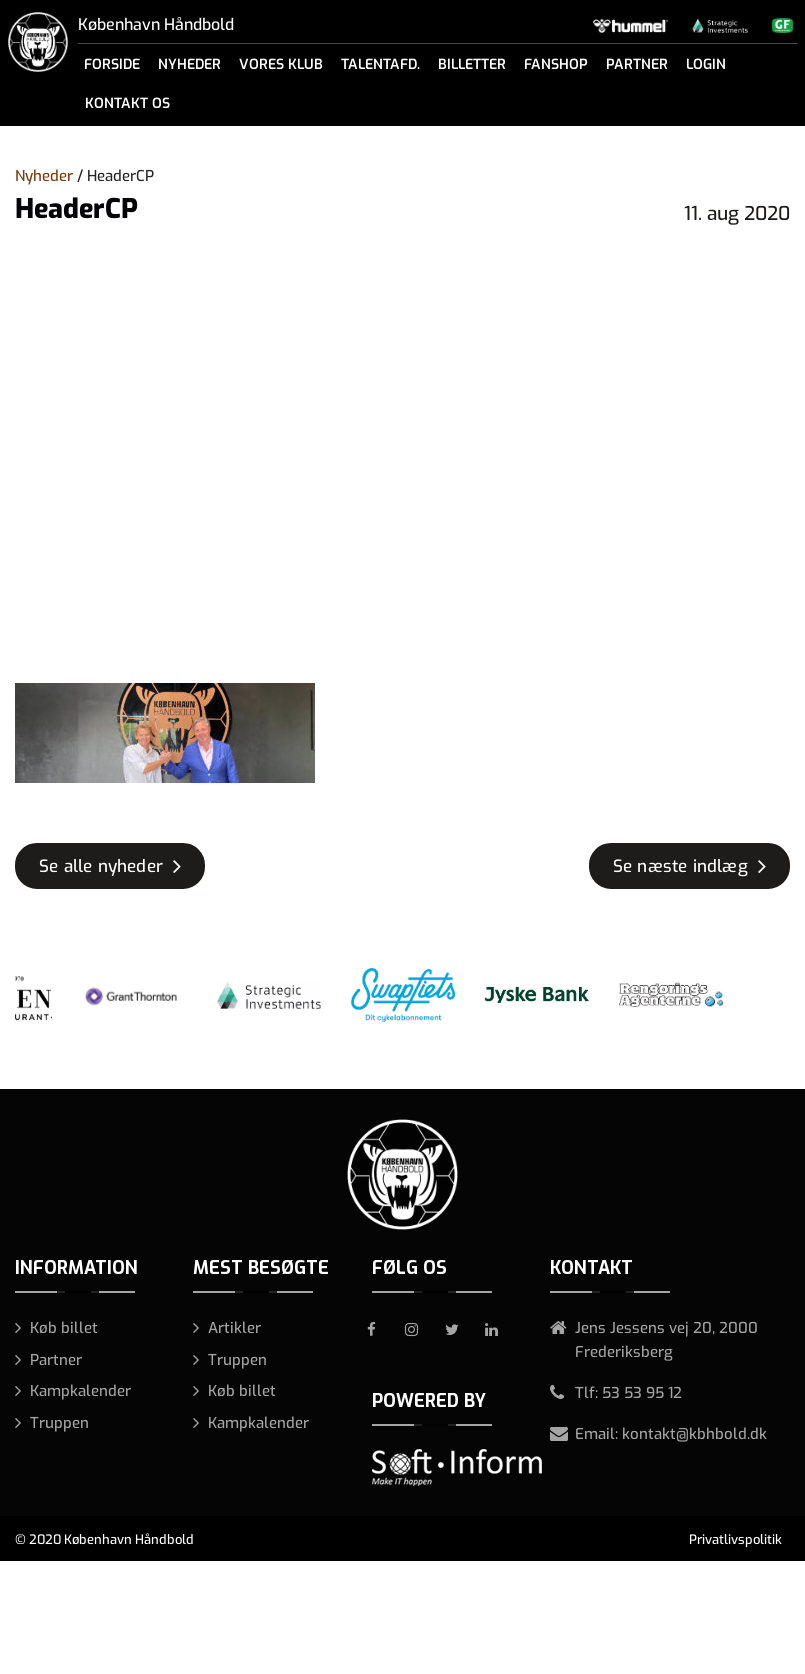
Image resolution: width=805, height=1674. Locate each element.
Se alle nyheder (101, 866)
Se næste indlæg (680, 866)
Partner (637, 64)
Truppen (59, 1423)
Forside (112, 64)
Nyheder (189, 64)
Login (706, 64)
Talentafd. (380, 64)
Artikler (234, 1328)
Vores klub (281, 64)
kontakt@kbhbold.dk (694, 1434)
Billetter (472, 64)
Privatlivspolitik (735, 1539)
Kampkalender (80, 1391)
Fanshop (556, 64)
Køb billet (64, 1328)
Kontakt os (127, 103)
